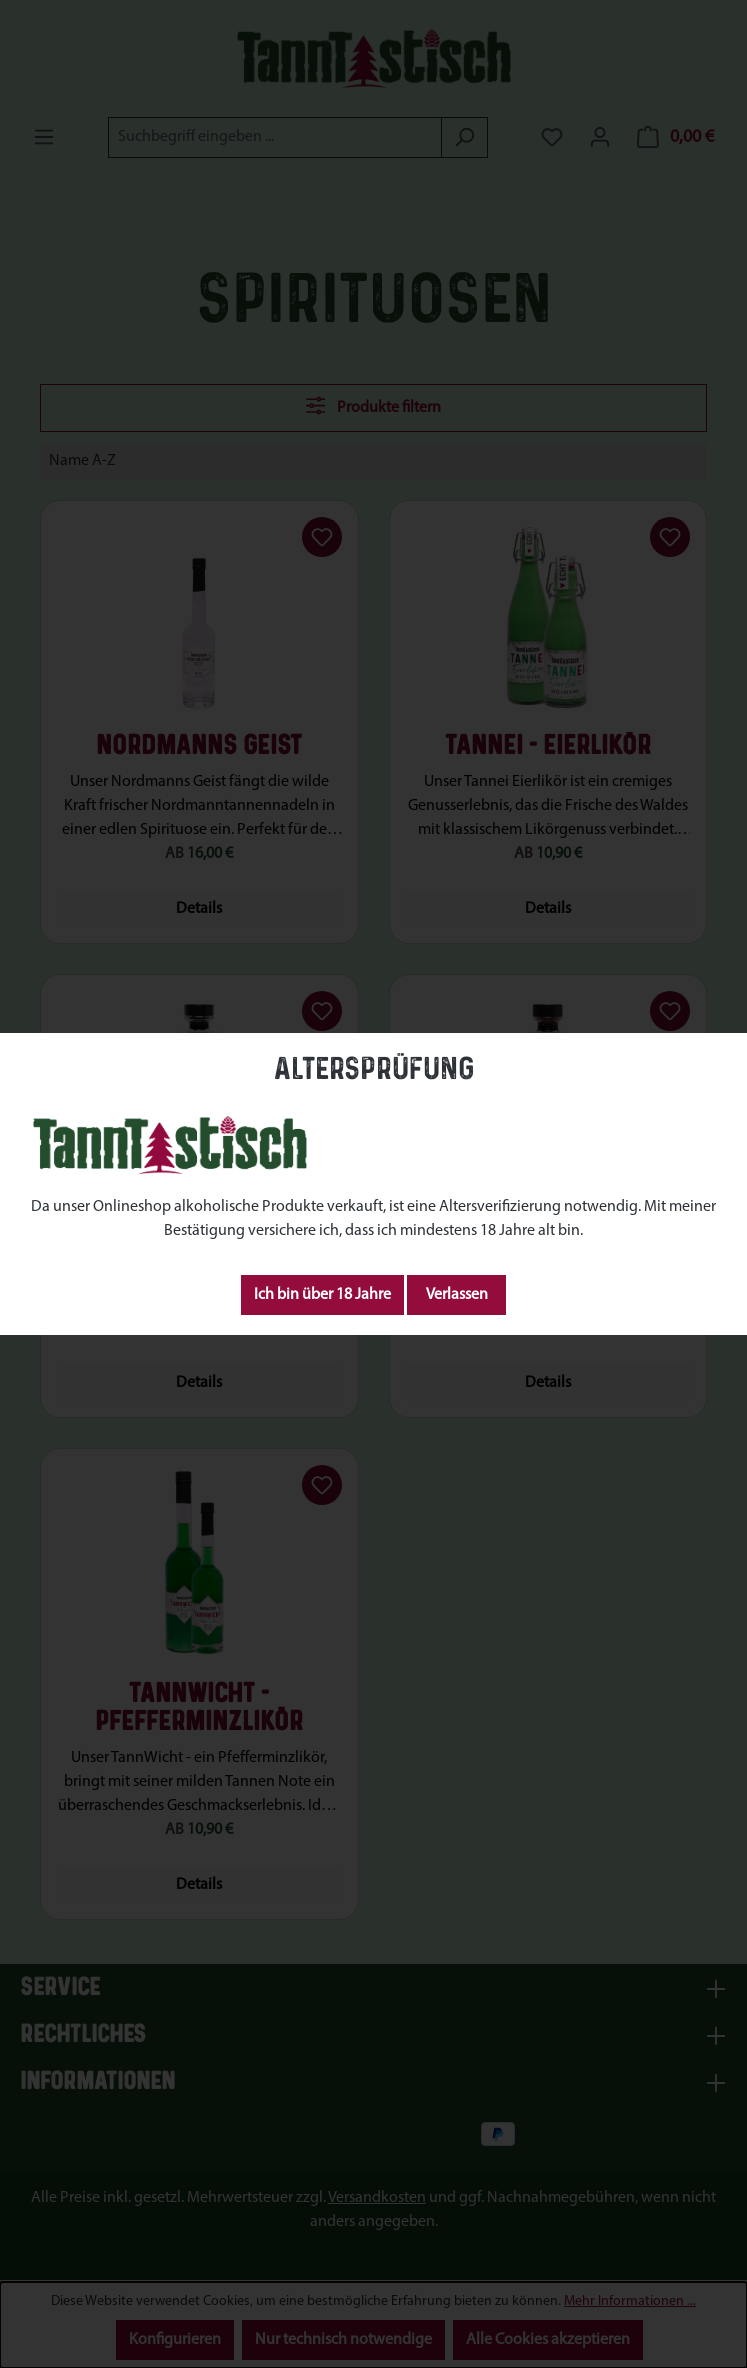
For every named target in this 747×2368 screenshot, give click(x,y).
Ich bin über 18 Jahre (322, 1295)
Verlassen (457, 1295)
